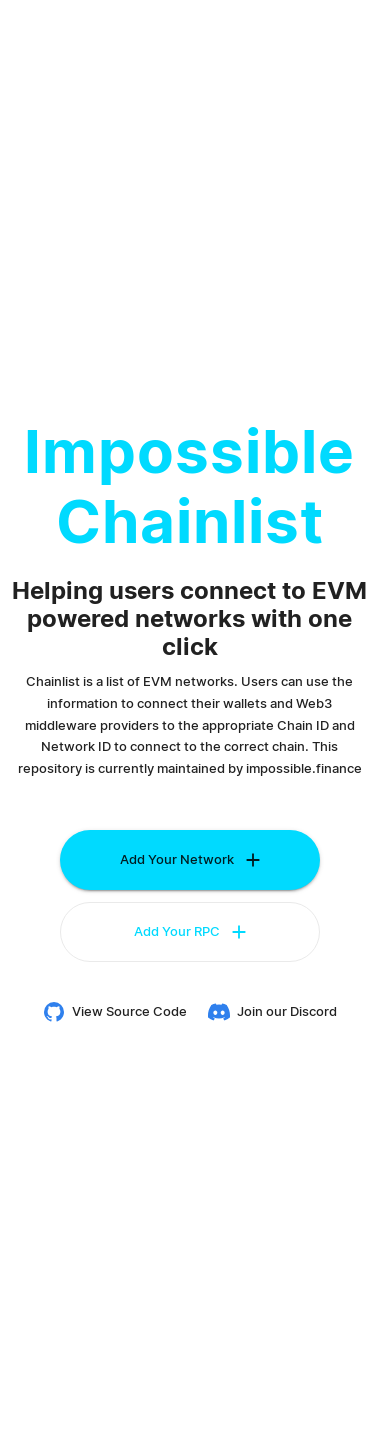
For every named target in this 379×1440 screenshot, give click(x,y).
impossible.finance (304, 768)
